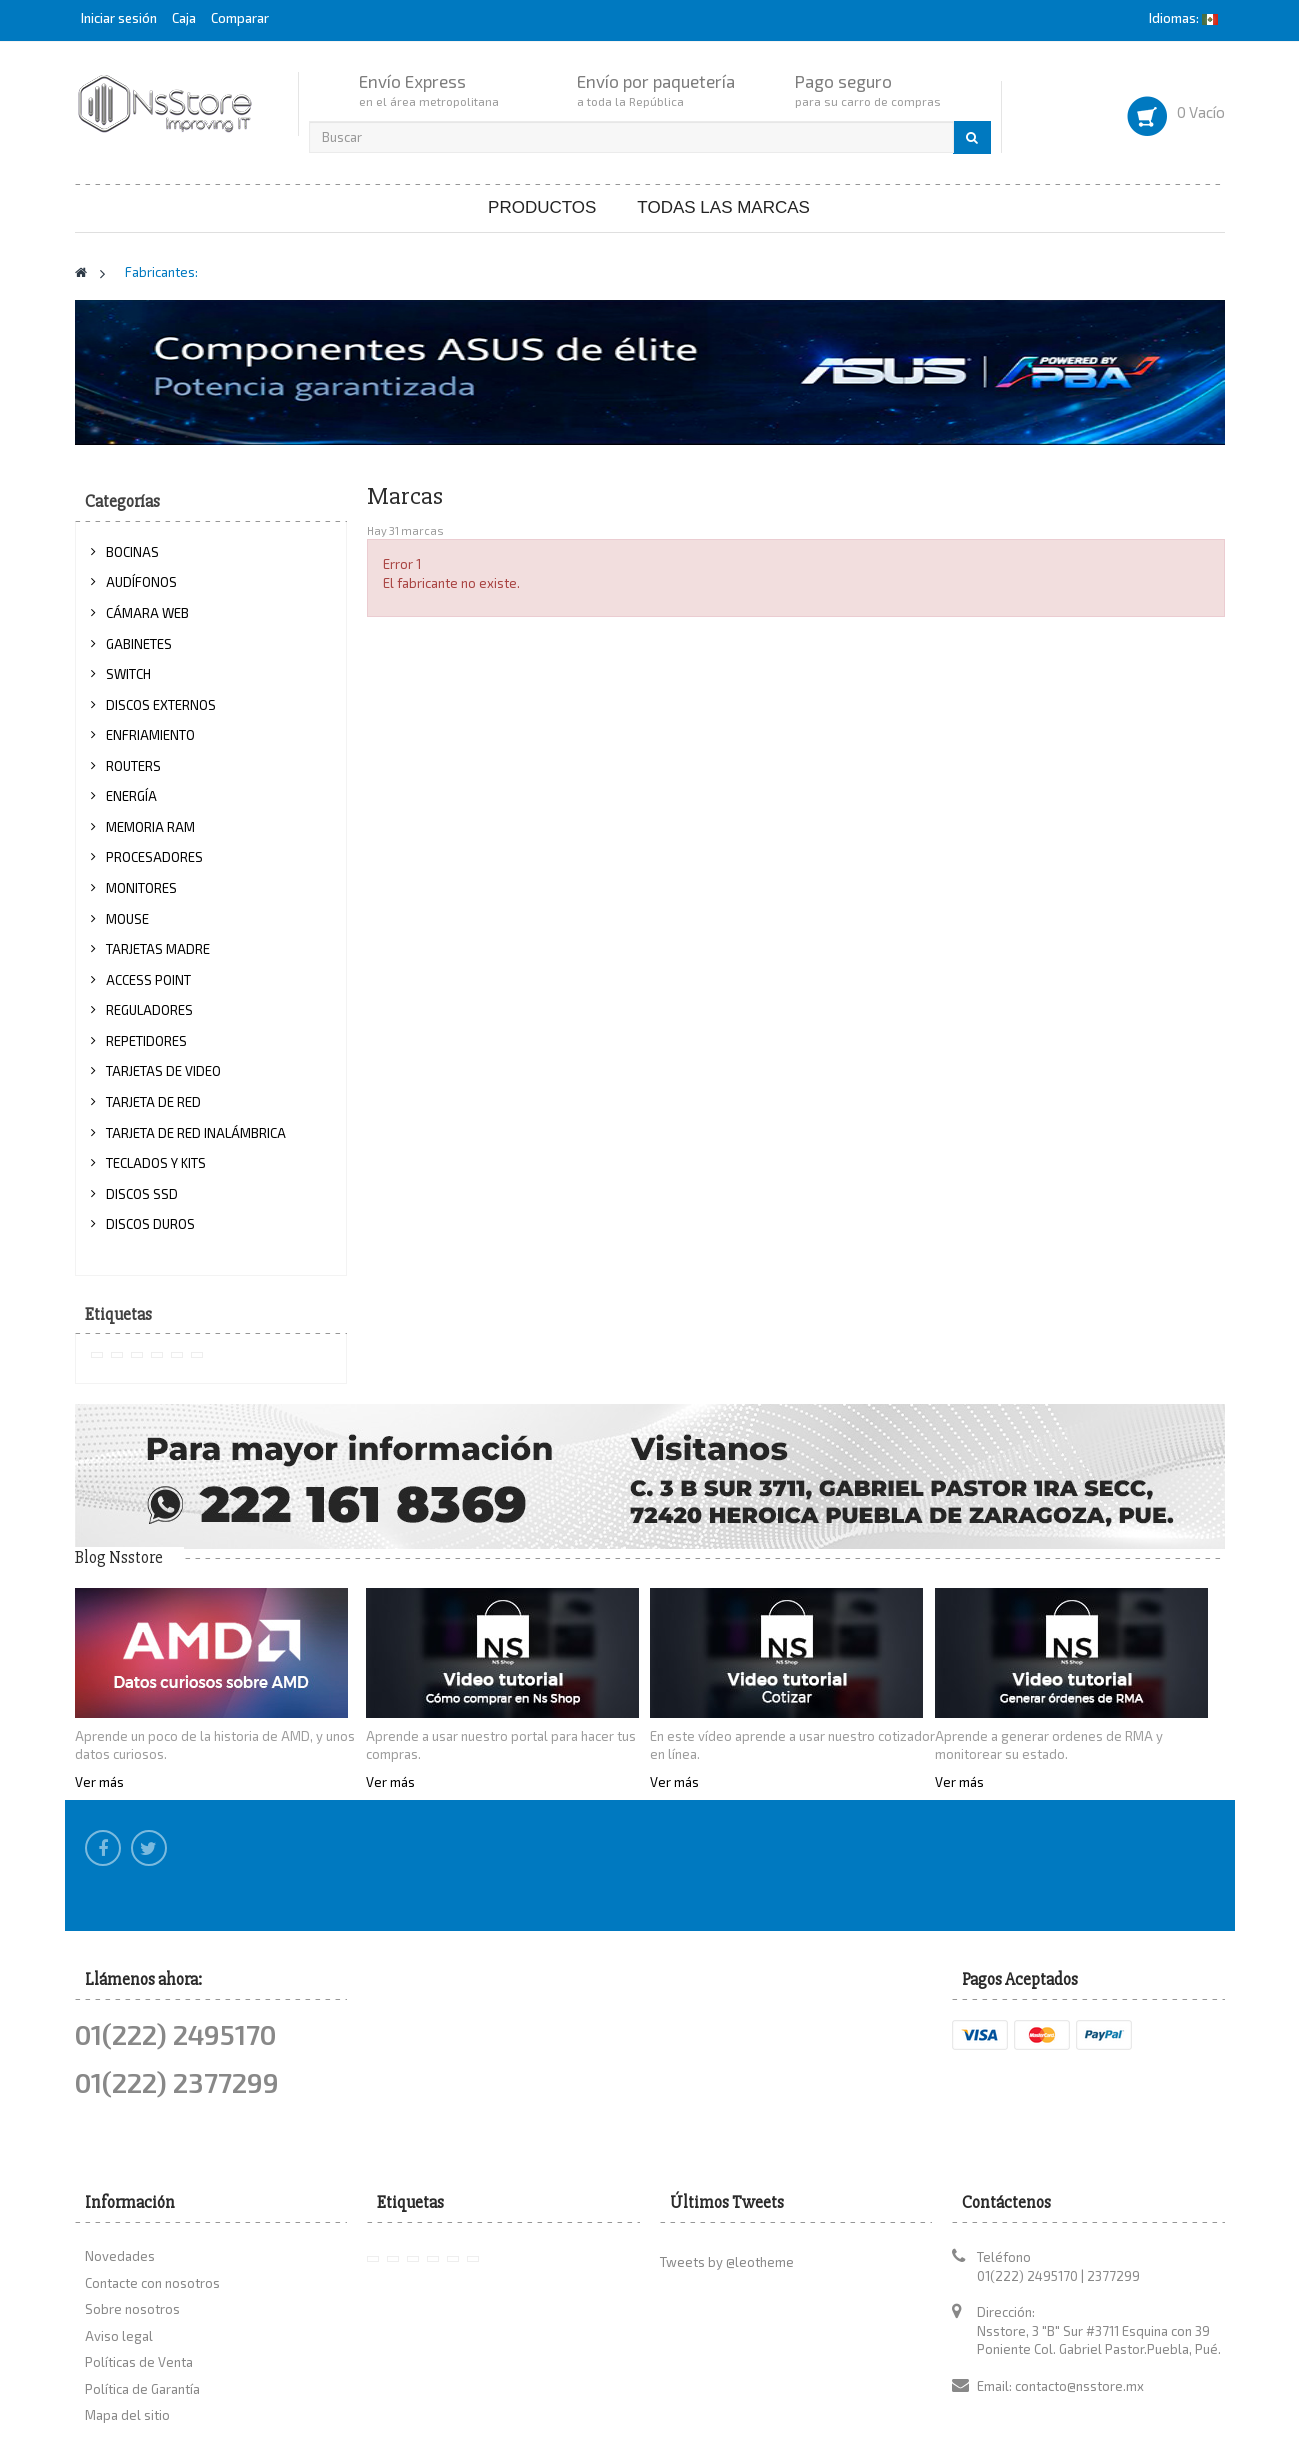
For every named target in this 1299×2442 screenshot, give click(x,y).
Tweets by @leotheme (727, 2144)
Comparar (240, 18)
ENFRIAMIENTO (150, 735)
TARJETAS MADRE (158, 949)
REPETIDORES (146, 1041)
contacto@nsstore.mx (1079, 2268)
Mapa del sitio (127, 2297)
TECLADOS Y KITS (156, 1163)
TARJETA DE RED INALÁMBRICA (196, 1133)
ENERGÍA (131, 796)
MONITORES (141, 888)
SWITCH (128, 674)
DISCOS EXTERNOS (161, 705)
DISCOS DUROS (150, 1224)
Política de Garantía (142, 2271)
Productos (542, 207)
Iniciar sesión (120, 18)
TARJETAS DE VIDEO (163, 1071)
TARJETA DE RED (153, 1102)
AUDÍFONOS (141, 582)
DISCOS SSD (142, 1194)
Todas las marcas (723, 207)
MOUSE (127, 919)
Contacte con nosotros (152, 2164)
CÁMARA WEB (147, 613)
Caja (184, 18)
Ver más (99, 1782)
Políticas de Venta (139, 2244)
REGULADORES (149, 1010)
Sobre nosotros (132, 2191)
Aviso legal (119, 2217)
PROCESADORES (154, 857)
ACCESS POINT (148, 980)
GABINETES (139, 644)
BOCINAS (132, 552)
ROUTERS (133, 766)
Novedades (120, 2138)
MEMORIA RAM (150, 827)
